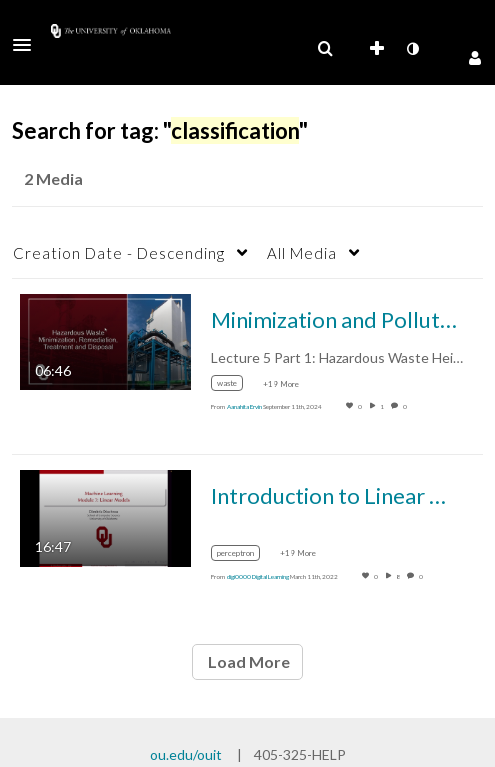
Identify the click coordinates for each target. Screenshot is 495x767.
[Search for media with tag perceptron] (243, 555)
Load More (247, 661)
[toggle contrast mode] (412, 49)
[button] (28, 45)
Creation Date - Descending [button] (119, 253)
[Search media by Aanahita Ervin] (244, 406)
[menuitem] (325, 49)
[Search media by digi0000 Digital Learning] (258, 576)
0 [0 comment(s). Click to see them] (406, 406)
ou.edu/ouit (186, 754)
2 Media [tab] (53, 178)
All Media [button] (302, 253)
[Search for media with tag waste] (234, 386)
